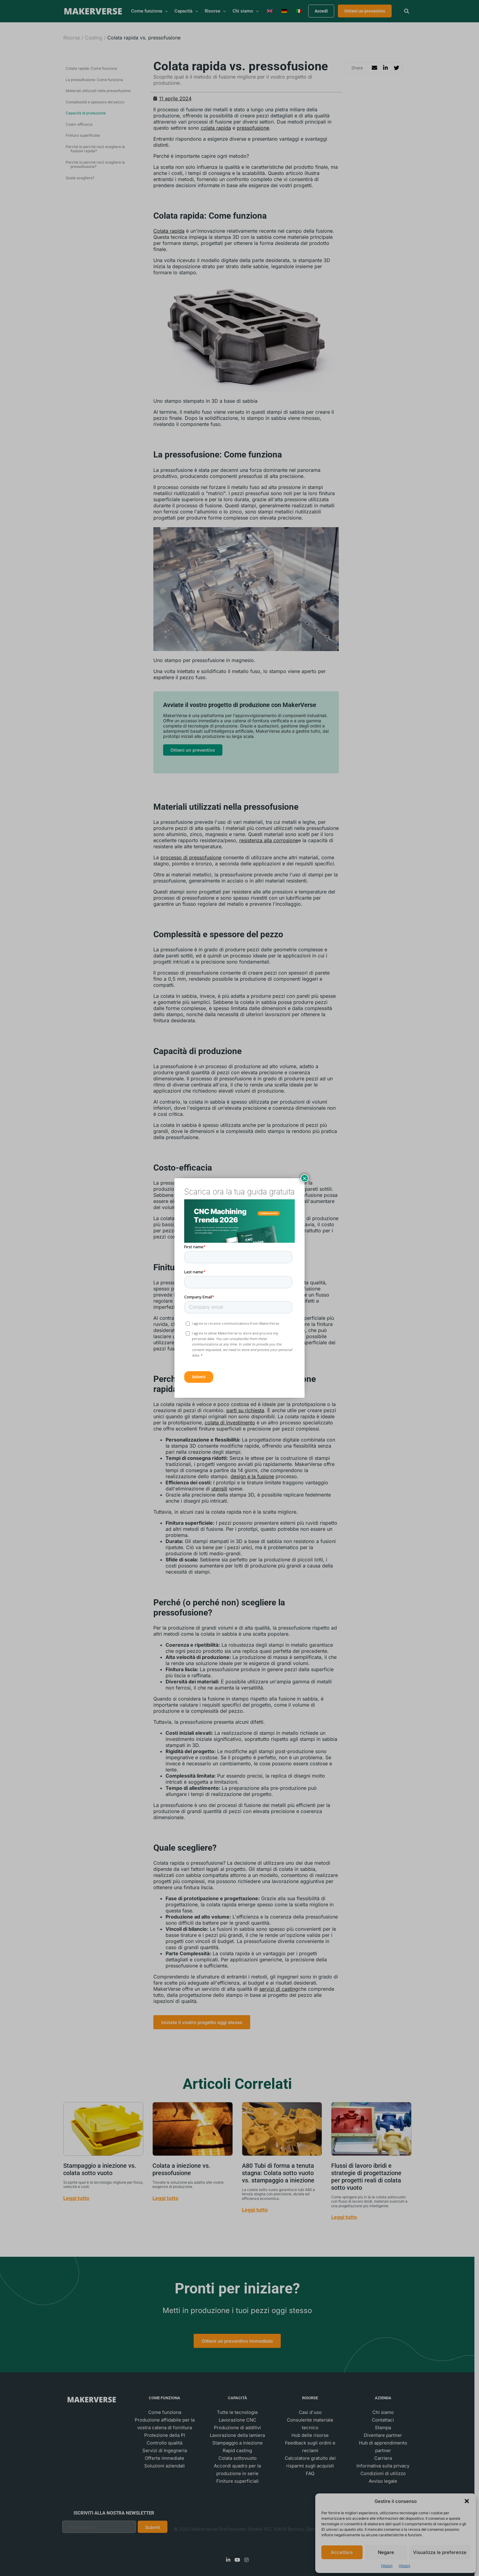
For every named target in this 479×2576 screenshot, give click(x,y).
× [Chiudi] (304, 1178)
